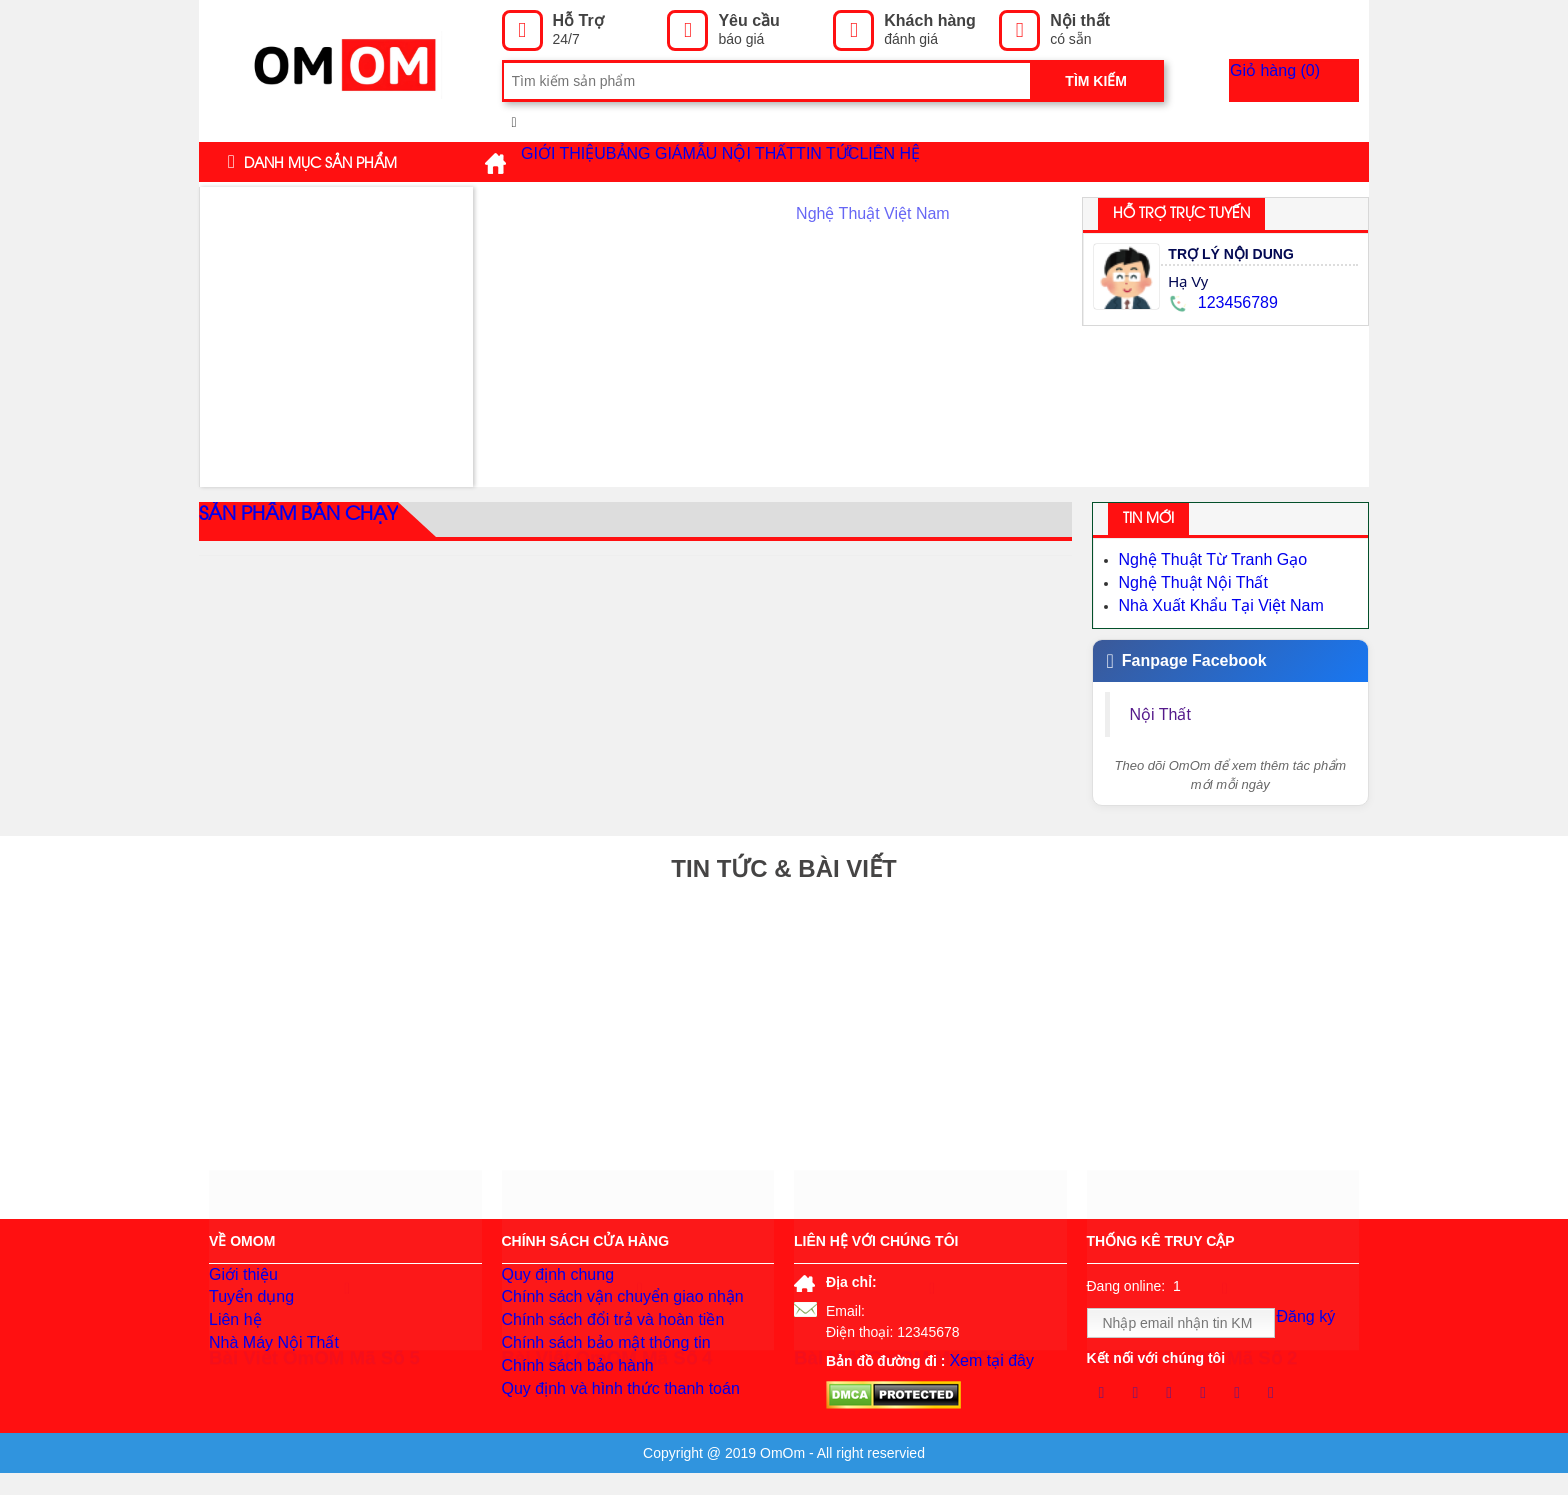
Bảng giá (698, 162)
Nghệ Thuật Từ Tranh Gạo (1201, 559)
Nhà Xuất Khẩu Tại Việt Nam (1209, 599)
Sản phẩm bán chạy (287, 521)
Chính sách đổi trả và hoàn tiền (599, 1340)
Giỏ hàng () (1306, 81)
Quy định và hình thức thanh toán (606, 1430)
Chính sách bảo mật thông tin (593, 1370)
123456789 (1220, 302)
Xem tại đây (986, 1359)
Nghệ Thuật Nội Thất (1184, 579)
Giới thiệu (580, 162)
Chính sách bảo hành (568, 1400)
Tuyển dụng (246, 1310)
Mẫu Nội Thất (830, 162)
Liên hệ (1057, 162)
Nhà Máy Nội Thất (265, 1370)
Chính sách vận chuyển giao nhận (608, 1310)
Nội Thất (1163, 706)
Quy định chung (551, 1280)
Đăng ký (1314, 1324)
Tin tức (964, 161)
